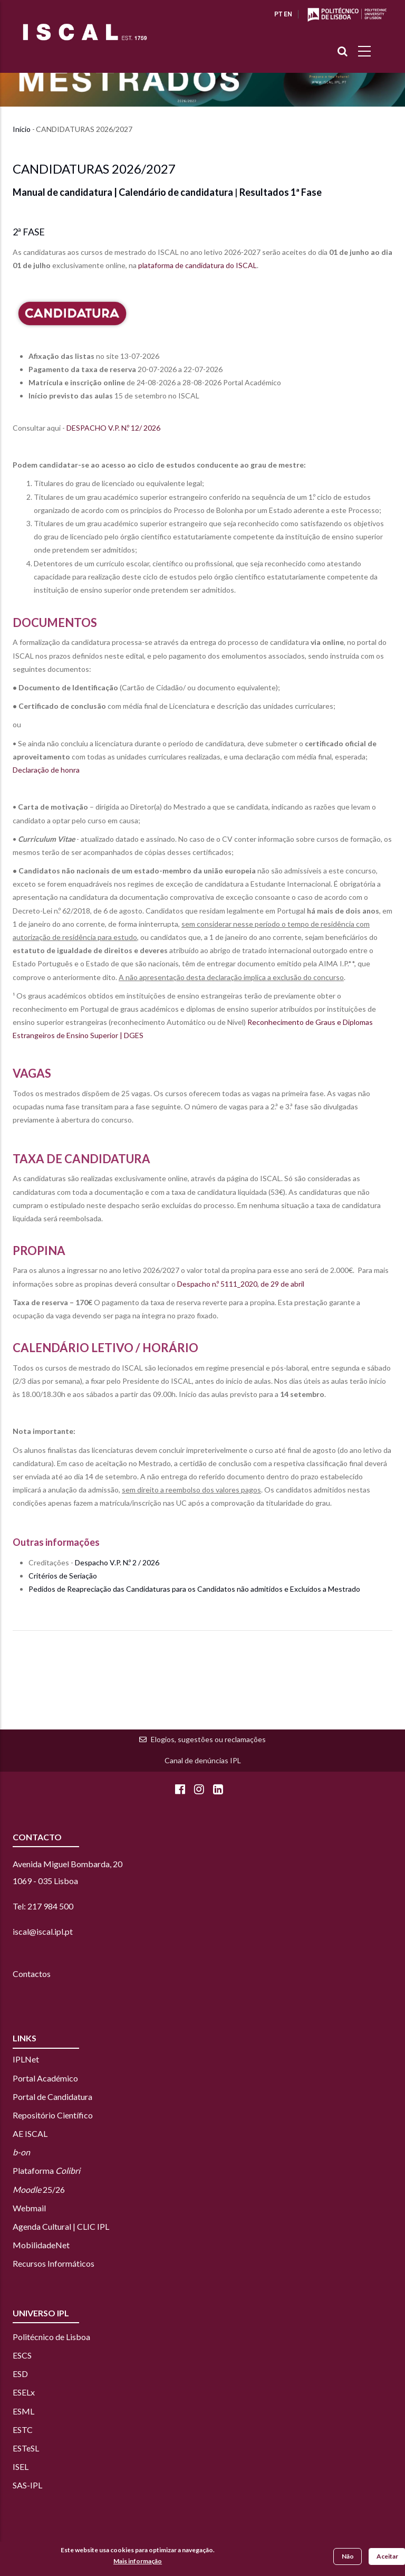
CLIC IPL (93, 2226)
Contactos (32, 1974)
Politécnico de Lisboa (51, 2337)
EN (288, 14)
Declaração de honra (46, 769)
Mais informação (137, 2561)
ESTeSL (26, 2448)
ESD (20, 2374)
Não (348, 2557)
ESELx (24, 2392)
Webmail (29, 2208)
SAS (20, 2485)
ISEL (20, 2466)
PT (278, 14)
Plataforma (46, 2170)
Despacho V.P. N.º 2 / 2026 (117, 1562)
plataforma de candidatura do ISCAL (197, 265)
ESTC (23, 2430)
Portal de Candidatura (52, 2097)
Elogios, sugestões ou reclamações (208, 1739)
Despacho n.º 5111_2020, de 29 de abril (240, 1283)
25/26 (39, 2189)
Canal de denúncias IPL (203, 1760)
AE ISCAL (30, 2133)
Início (22, 129)
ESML (23, 2411)
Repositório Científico (53, 2115)
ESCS (22, 2355)
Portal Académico (45, 2078)
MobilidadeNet (41, 2245)
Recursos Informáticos (53, 2263)
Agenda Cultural (42, 2226)
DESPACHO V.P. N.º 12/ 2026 (113, 427)
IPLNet (26, 2059)
